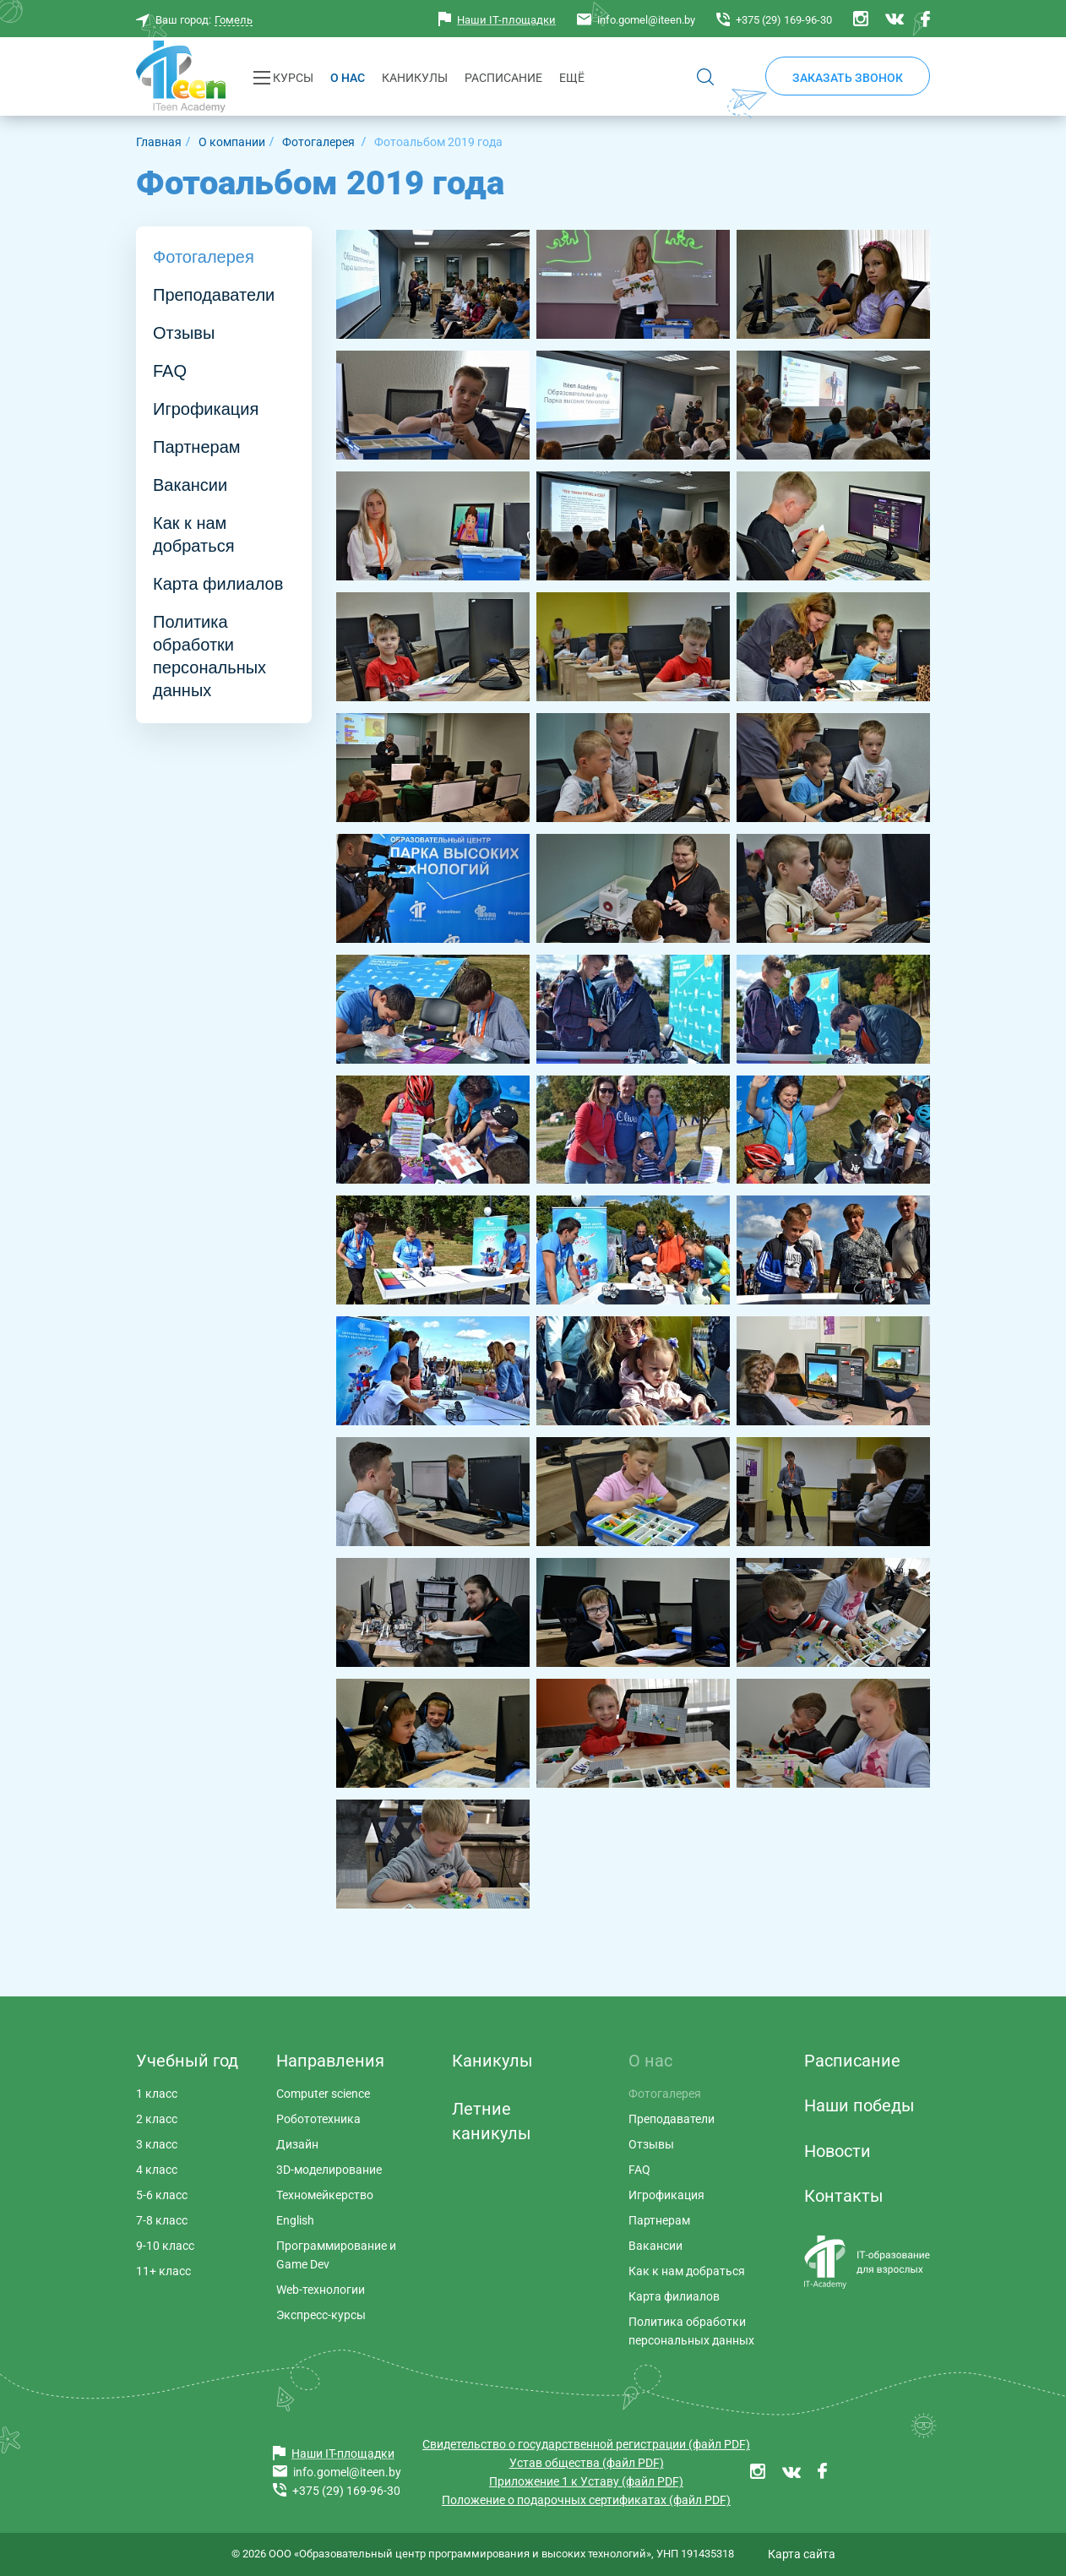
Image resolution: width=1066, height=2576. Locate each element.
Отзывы (184, 333)
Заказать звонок (847, 77)
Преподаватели (214, 295)
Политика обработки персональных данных (209, 656)
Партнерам (197, 447)
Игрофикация (205, 409)
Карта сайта (801, 2554)
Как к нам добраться (193, 534)
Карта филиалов (218, 584)
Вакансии (190, 485)
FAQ (170, 371)
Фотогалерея (203, 257)
